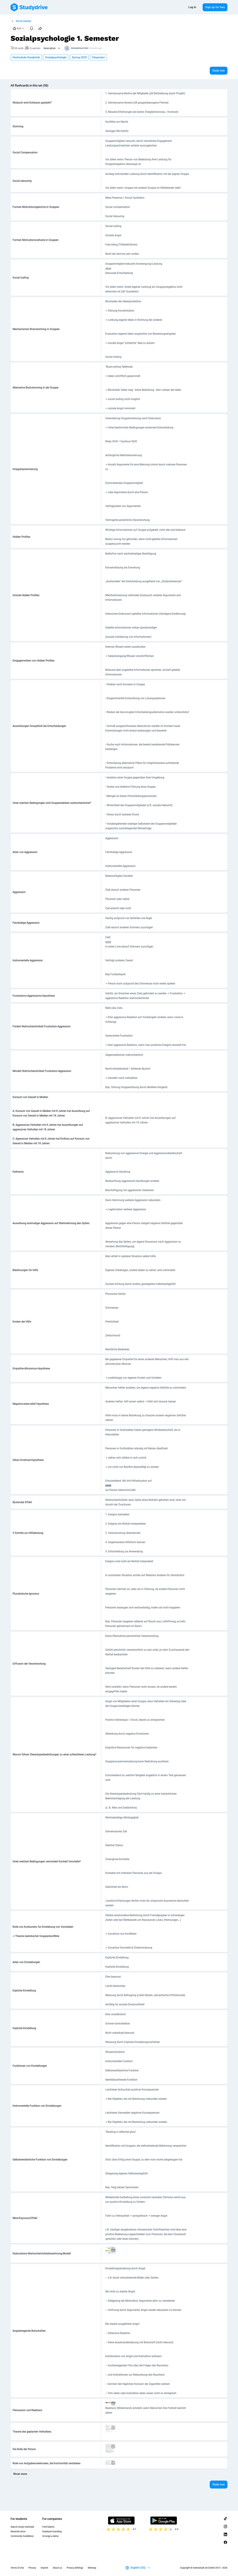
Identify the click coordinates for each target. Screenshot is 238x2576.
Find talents (48, 2526)
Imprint (44, 2567)
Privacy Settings (75, 2567)
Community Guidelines (22, 2536)
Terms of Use (17, 2567)
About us (57, 2567)
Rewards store (18, 2531)
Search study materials (22, 2526)
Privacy (32, 2567)
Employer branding (52, 2531)
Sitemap (92, 2567)
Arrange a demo (50, 2536)
